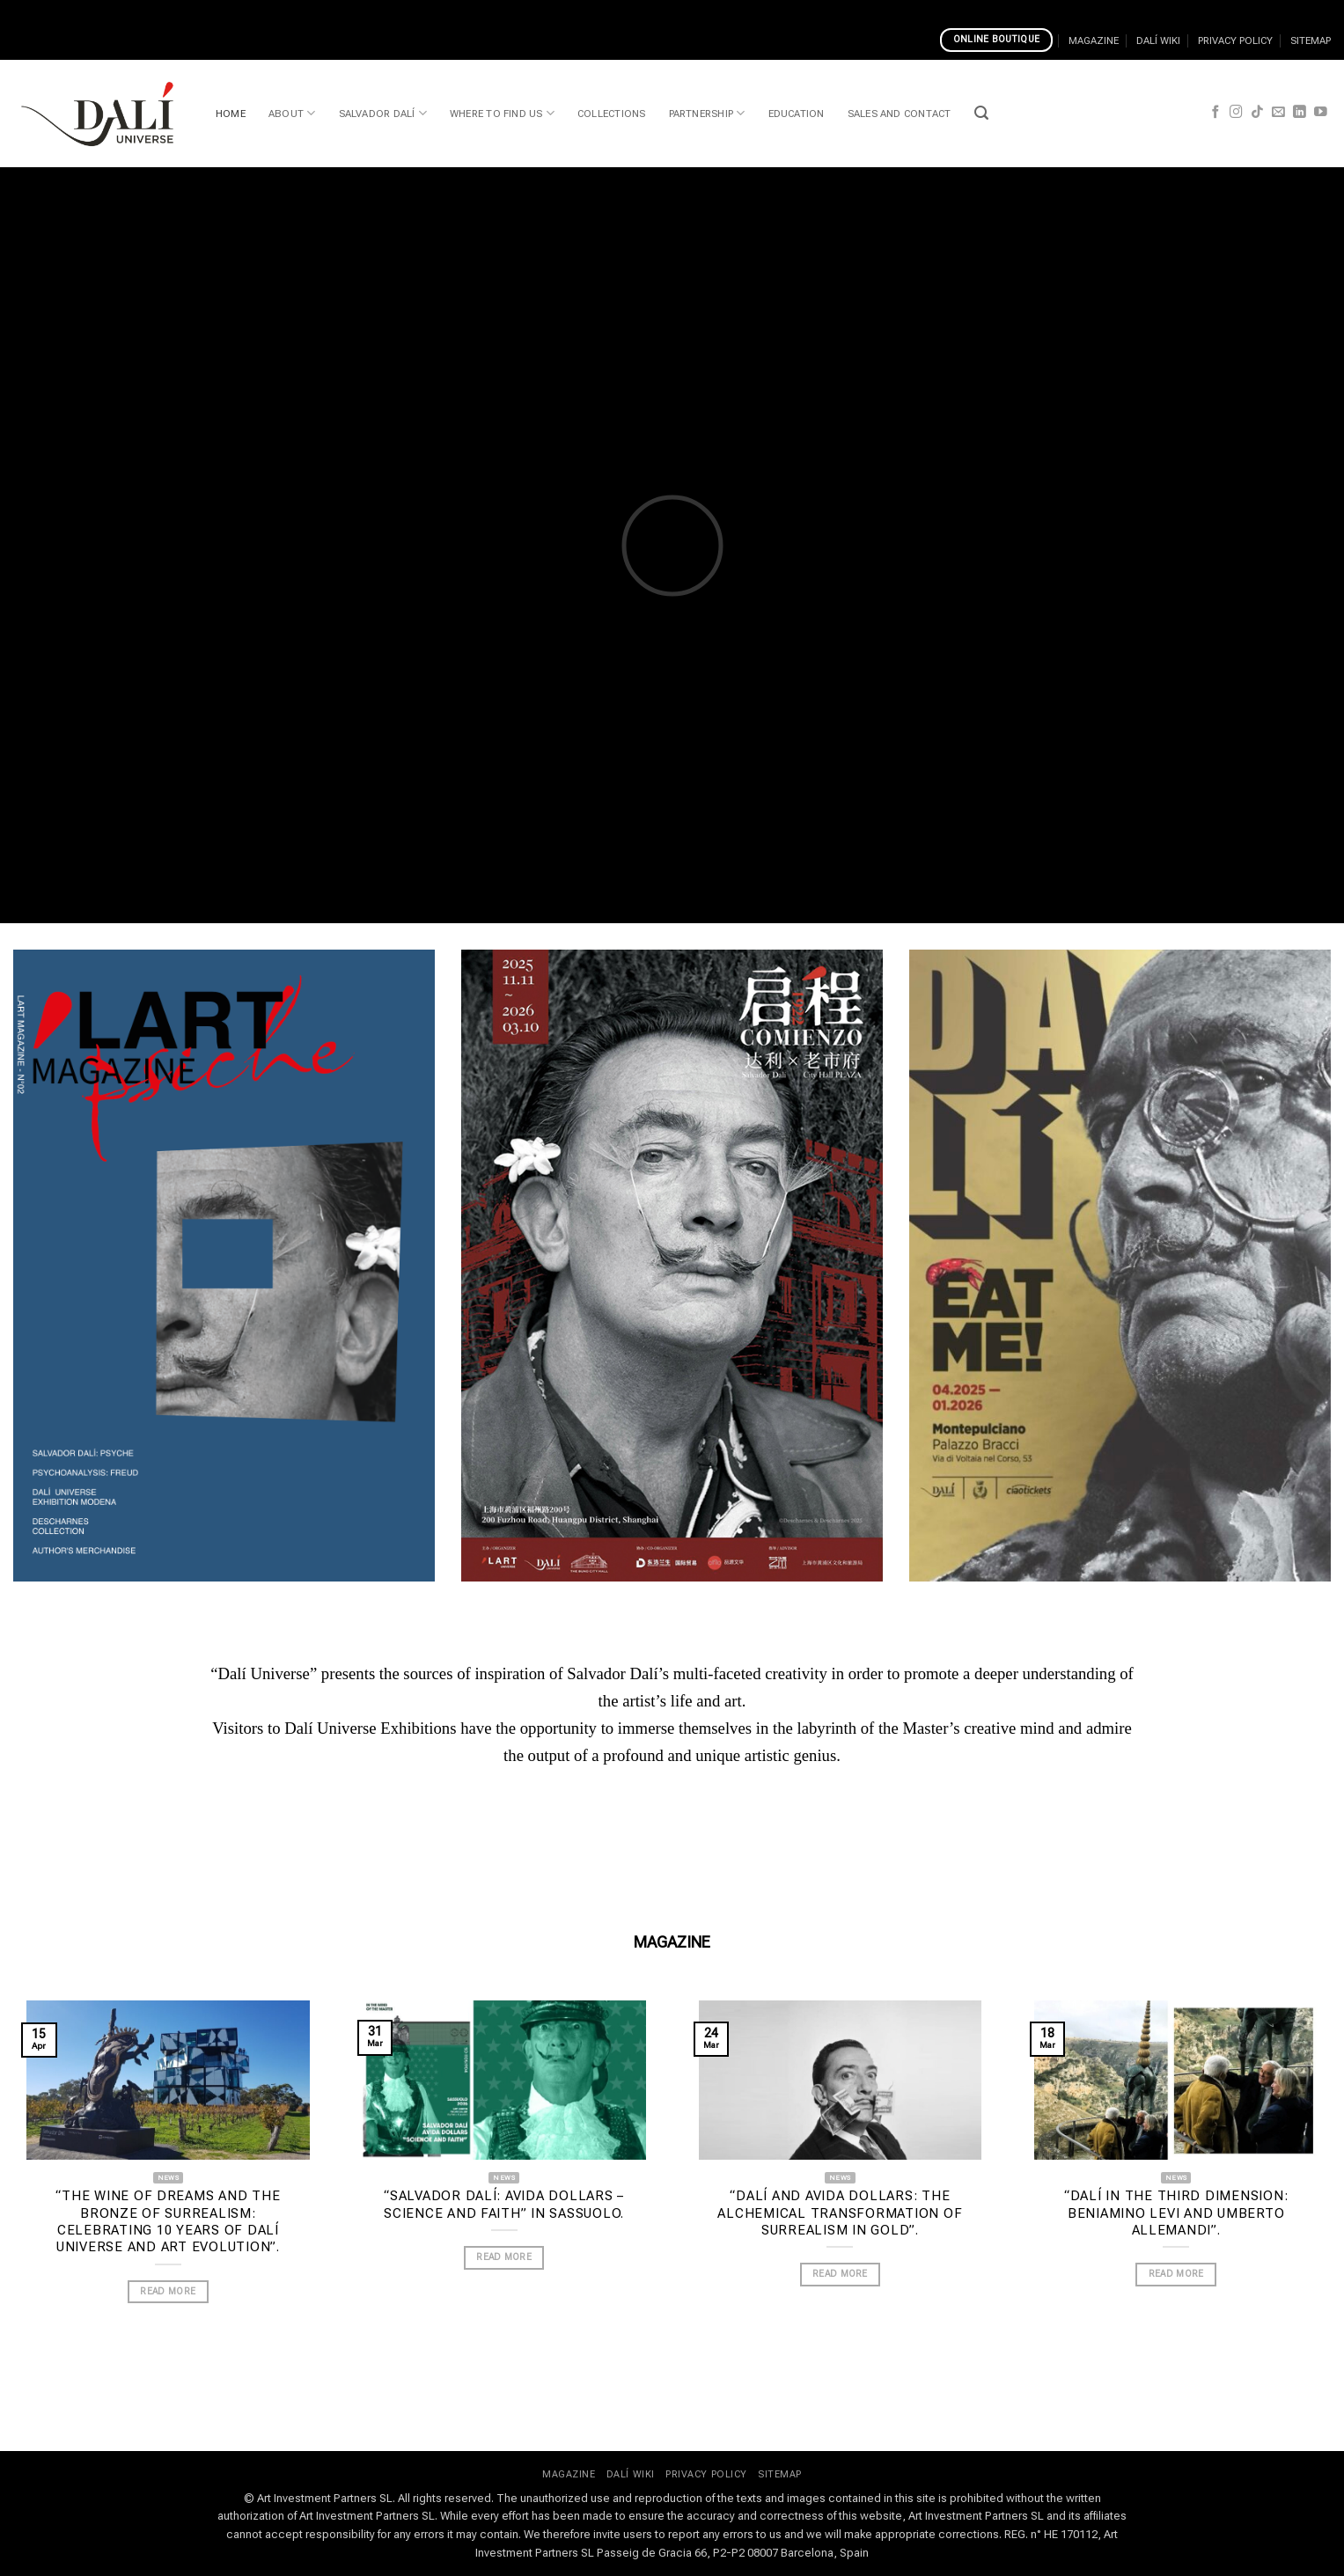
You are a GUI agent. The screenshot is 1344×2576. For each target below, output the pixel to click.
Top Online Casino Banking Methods (509, 10)
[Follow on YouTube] (1320, 113)
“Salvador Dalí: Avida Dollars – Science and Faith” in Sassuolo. (504, 2204)
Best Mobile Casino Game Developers (725, 10)
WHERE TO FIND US (502, 113)
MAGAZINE (1094, 40)
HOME (231, 113)
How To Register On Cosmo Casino (298, 10)
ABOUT (292, 113)
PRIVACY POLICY (1235, 40)
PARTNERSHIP (707, 113)
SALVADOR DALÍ (383, 113)
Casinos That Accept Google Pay (96, 10)
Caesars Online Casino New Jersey (939, 10)
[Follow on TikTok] (1257, 113)
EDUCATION (796, 113)
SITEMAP (1310, 40)
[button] (981, 113)
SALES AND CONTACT (899, 113)
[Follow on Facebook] (1216, 113)
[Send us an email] (1278, 113)
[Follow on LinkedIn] (1299, 113)
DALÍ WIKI (1158, 40)
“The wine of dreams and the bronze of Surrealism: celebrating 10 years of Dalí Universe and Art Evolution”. (167, 2221)
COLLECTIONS (611, 113)
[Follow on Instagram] (1236, 113)
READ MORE (167, 2291)
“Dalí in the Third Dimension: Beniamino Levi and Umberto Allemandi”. (1176, 2213)
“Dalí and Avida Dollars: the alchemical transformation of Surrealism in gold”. (839, 2213)
